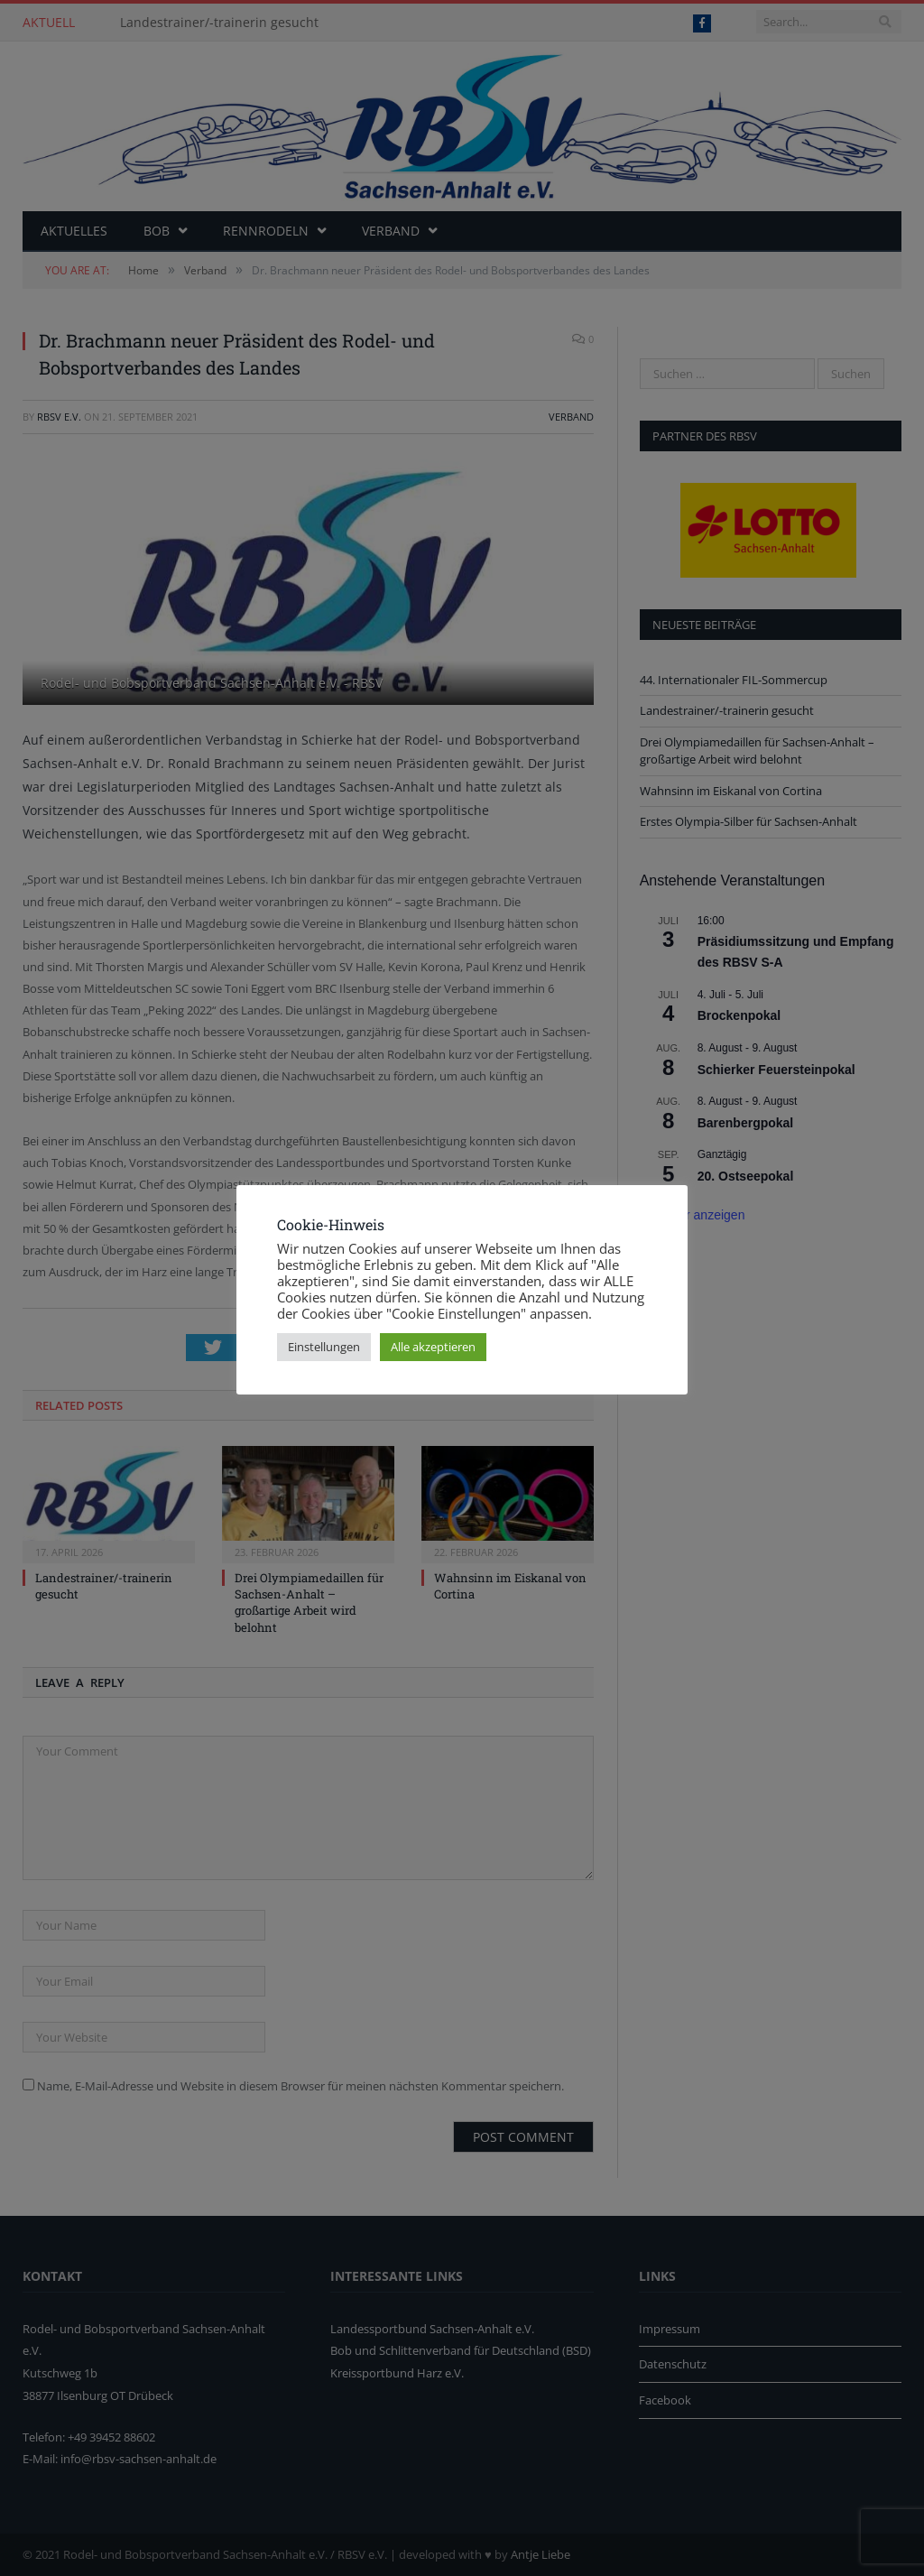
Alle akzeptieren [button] (433, 1347)
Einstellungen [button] (324, 1347)
